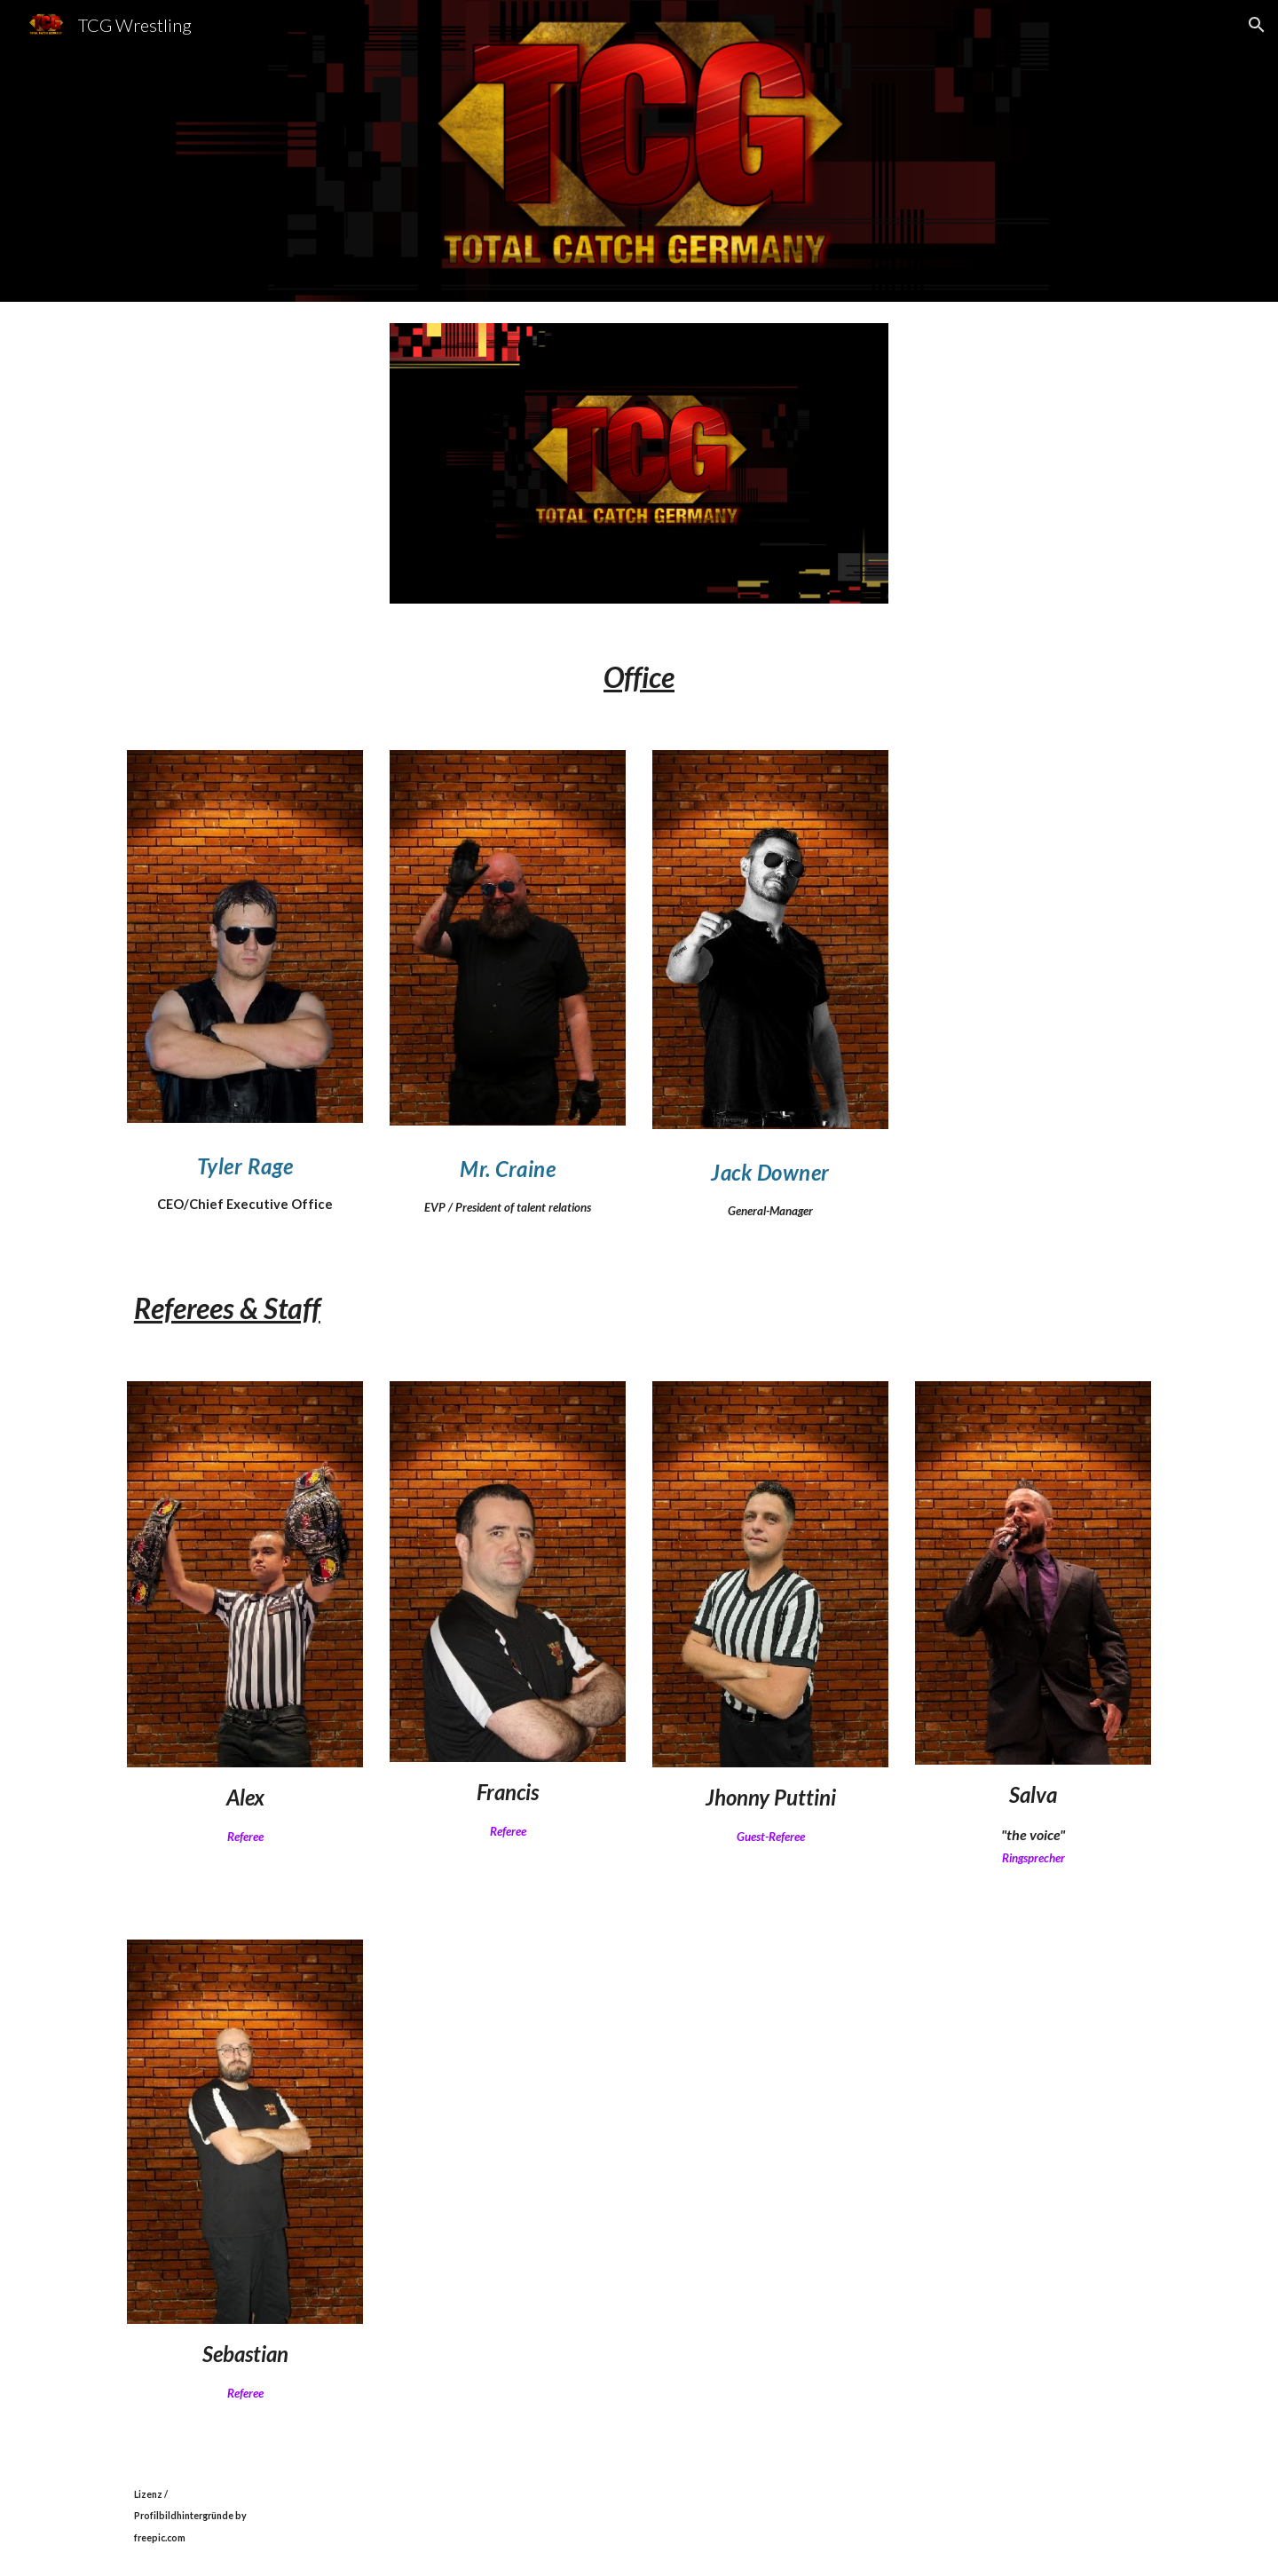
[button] (1256, 25)
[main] (639, 676)
